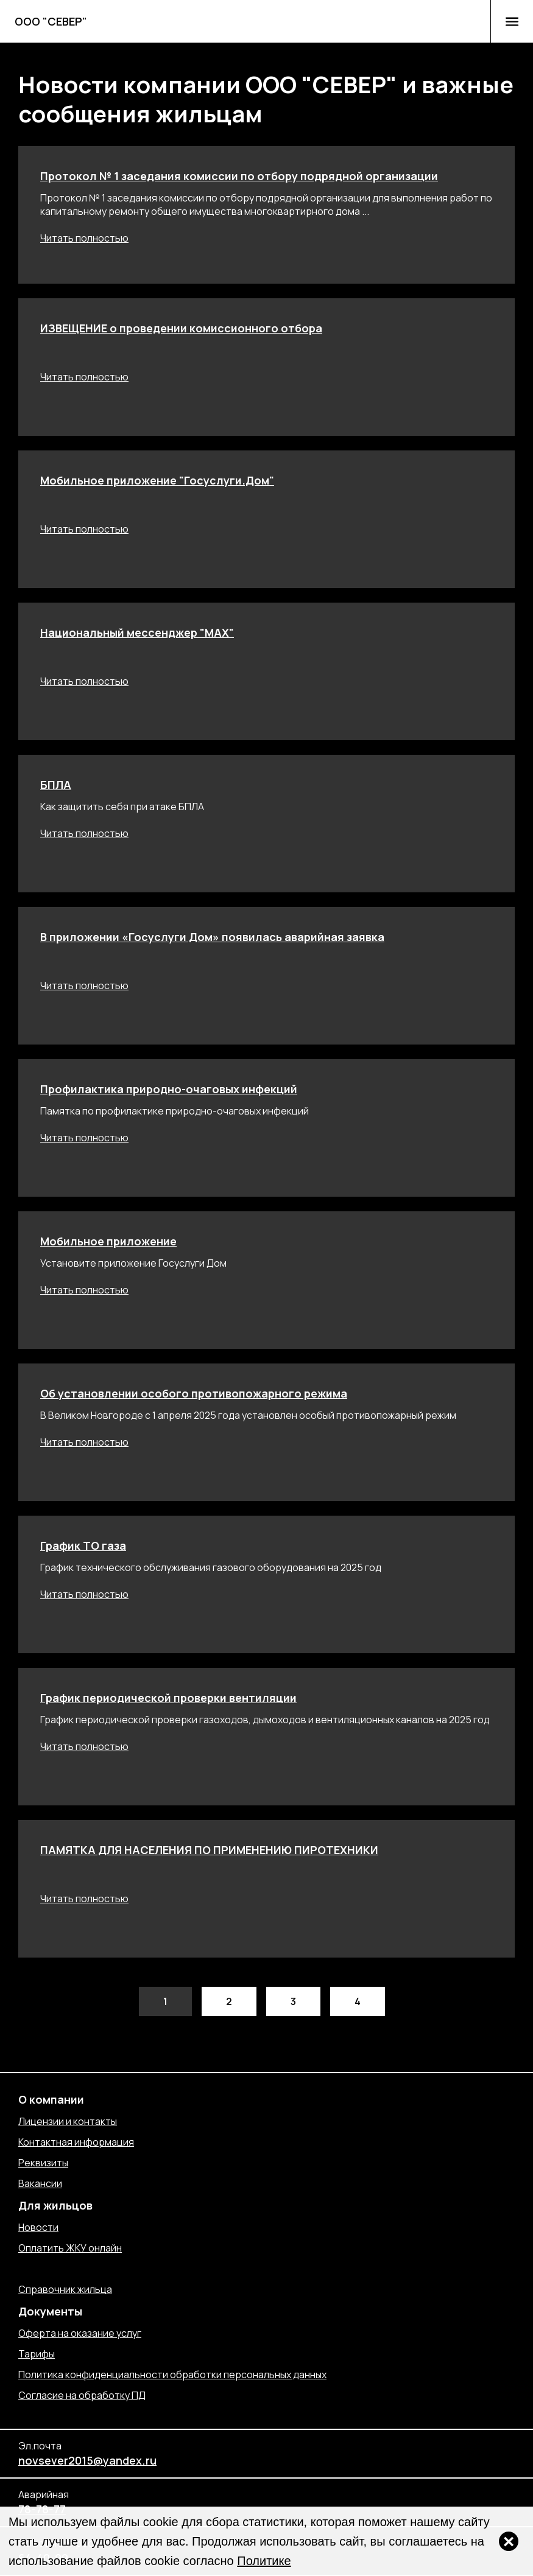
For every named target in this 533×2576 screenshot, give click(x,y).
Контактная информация (76, 2142)
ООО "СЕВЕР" (51, 21)
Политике (264, 2560)
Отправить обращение (72, 2268)
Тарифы (36, 2354)
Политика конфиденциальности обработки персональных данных (172, 2374)
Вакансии (40, 2183)
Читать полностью (84, 238)
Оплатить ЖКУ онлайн (70, 2248)
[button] (511, 21)
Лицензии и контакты (67, 2121)
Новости (38, 2227)
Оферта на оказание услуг (79, 2333)
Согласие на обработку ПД (82, 2395)
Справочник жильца (65, 2289)
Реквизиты (43, 2162)
